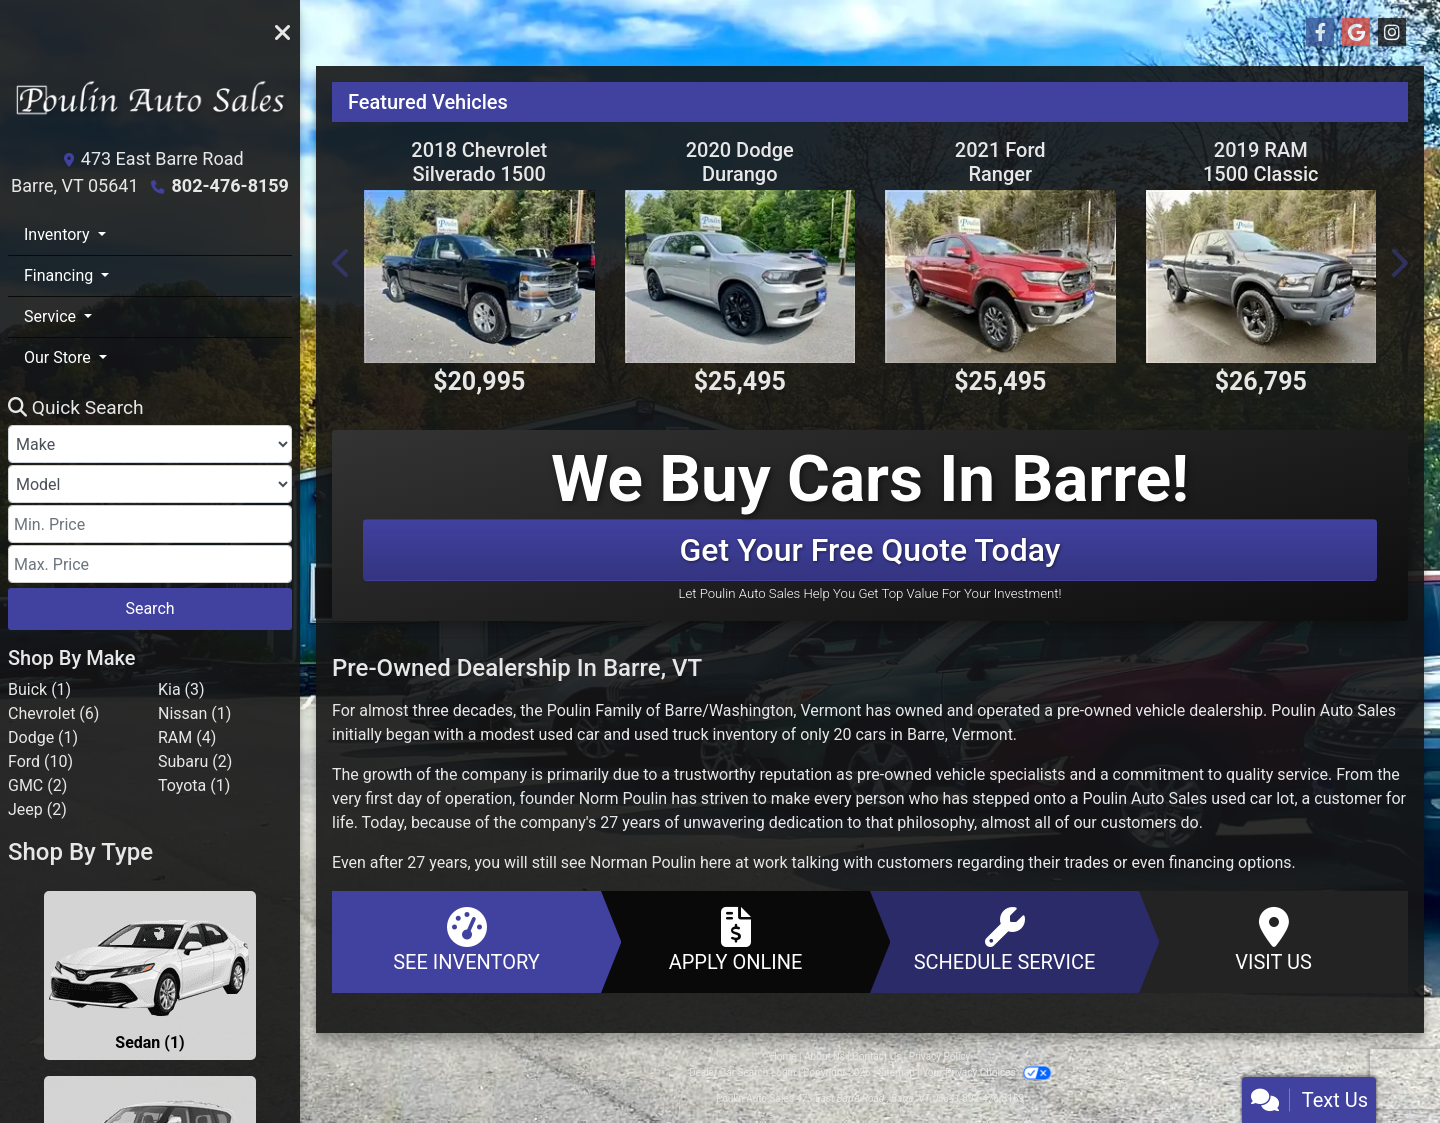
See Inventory (466, 940)
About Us (824, 1056)
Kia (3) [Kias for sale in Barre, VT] (181, 689)
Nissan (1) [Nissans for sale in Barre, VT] (194, 713)
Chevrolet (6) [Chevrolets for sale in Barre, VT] (53, 713)
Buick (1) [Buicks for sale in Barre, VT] (39, 689)
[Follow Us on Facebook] (1320, 33)
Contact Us (876, 1056)
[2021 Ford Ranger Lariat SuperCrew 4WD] (1000, 276)
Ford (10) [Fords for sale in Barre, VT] (40, 761)
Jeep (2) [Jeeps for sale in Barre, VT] (37, 809)
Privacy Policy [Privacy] (940, 1056)
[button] (342, 263)
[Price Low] (150, 524)
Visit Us (1273, 940)
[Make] (150, 444)
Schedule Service (1004, 940)
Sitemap (896, 1072)
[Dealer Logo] (150, 106)
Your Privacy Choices (986, 1072)
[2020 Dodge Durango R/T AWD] (740, 276)
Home (783, 1056)
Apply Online (735, 940)
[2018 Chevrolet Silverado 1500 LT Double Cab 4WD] (479, 276)
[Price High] (150, 564)
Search (149, 608)
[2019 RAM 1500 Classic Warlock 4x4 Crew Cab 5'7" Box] (1261, 276)
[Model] (150, 484)
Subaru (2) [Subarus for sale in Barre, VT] (195, 761)
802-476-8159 (229, 185)
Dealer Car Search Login (742, 1072)
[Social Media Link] (1392, 33)
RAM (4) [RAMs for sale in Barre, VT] (187, 737)
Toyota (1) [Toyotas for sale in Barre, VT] (194, 785)
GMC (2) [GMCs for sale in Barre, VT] (37, 785)
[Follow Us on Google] (1356, 33)
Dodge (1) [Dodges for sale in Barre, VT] (43, 737)
